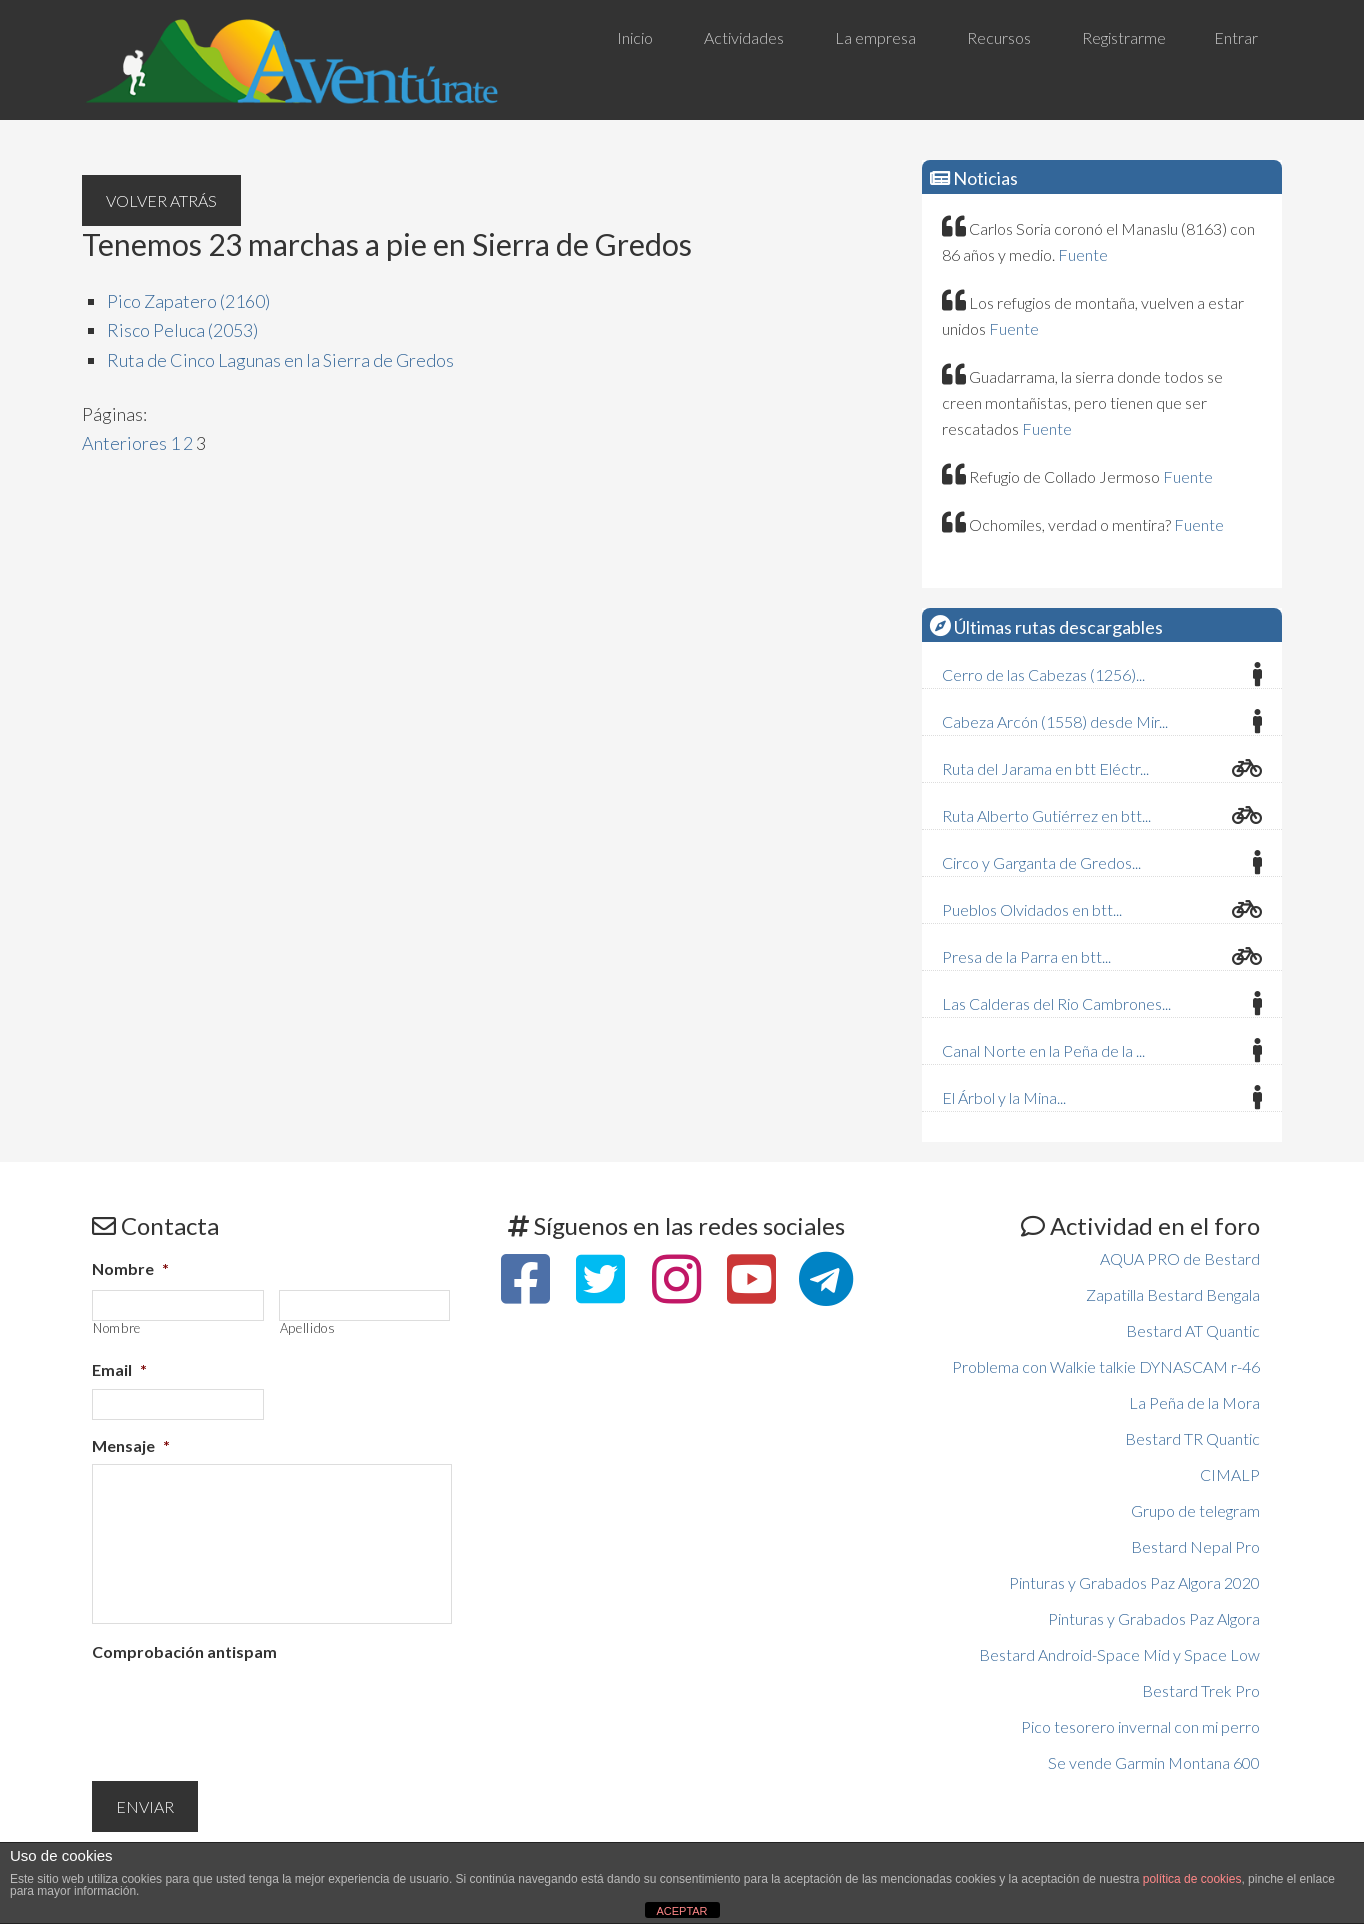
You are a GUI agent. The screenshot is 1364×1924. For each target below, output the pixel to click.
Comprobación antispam (184, 1651)
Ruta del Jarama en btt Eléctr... (1045, 768)
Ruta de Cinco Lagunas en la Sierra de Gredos (280, 360)
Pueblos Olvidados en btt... (1032, 909)
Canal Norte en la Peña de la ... (1043, 1050)
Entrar (1236, 37)
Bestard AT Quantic (1193, 1330)
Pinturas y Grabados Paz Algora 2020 (1134, 1582)
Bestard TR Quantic (1192, 1438)
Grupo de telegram (1195, 1510)
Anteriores (124, 443)
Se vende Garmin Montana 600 (1154, 1762)
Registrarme (1124, 37)
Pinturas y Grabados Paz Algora (1154, 1618)
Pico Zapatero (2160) (188, 301)
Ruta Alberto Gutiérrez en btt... (1046, 815)
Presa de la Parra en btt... (1026, 956)
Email (119, 1369)
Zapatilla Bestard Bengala (1173, 1294)
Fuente (1083, 254)
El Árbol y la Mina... (1004, 1097)
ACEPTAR (681, 1911)
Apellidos (308, 1328)
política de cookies (1192, 1879)
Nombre (130, 1268)
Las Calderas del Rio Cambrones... (1056, 1003)
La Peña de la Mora (1194, 1402)
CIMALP (1230, 1474)
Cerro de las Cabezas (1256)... (1043, 674)
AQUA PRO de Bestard (1180, 1258)
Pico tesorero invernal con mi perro (1140, 1726)
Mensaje (131, 1445)
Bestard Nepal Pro (1195, 1546)
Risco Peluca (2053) (182, 330)
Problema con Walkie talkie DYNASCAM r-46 (1106, 1366)
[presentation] (244, 1710)
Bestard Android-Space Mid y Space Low (1119, 1654)
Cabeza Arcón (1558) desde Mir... (1055, 721)
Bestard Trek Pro (1201, 1690)
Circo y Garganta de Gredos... (1041, 862)
